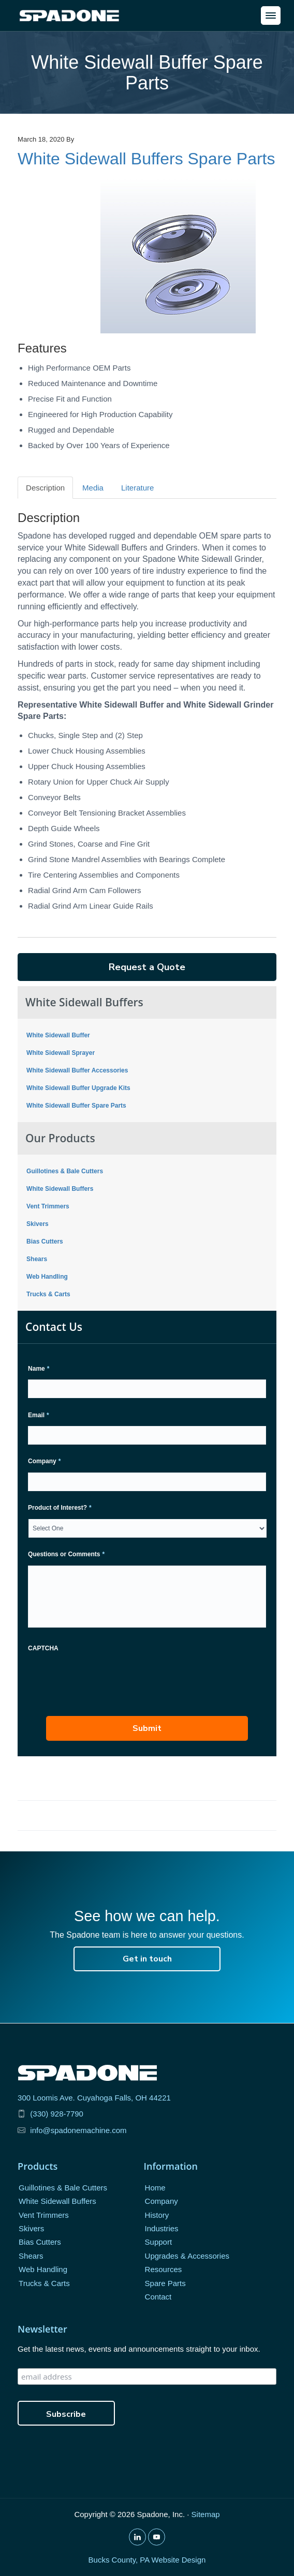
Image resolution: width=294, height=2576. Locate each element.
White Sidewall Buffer (58, 1035)
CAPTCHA (43, 1648)
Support (158, 2241)
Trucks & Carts (48, 1294)
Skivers (37, 1224)
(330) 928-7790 (56, 2113)
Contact (158, 2296)
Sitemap (206, 2514)
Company (44, 1461)
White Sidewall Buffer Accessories (77, 1070)
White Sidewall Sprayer (60, 1052)
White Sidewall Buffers (59, 1188)
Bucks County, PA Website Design (147, 2559)
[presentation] (106, 1679)
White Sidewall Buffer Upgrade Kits (78, 1088)
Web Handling (47, 1276)
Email (38, 1415)
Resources (163, 2269)
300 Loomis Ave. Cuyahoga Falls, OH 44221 (94, 2097)
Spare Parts (165, 2283)
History (157, 2215)
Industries (162, 2228)
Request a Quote (147, 967)
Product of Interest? (60, 1507)
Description (45, 487)
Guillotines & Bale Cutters (64, 1171)
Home (155, 2187)
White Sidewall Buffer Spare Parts (76, 1105)
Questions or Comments (66, 1554)
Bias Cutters (44, 1241)
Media (93, 487)
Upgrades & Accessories (187, 2255)
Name (38, 1368)
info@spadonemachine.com (78, 2130)
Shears (36, 1259)
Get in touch (147, 1959)
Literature (137, 487)
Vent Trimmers (47, 1206)
